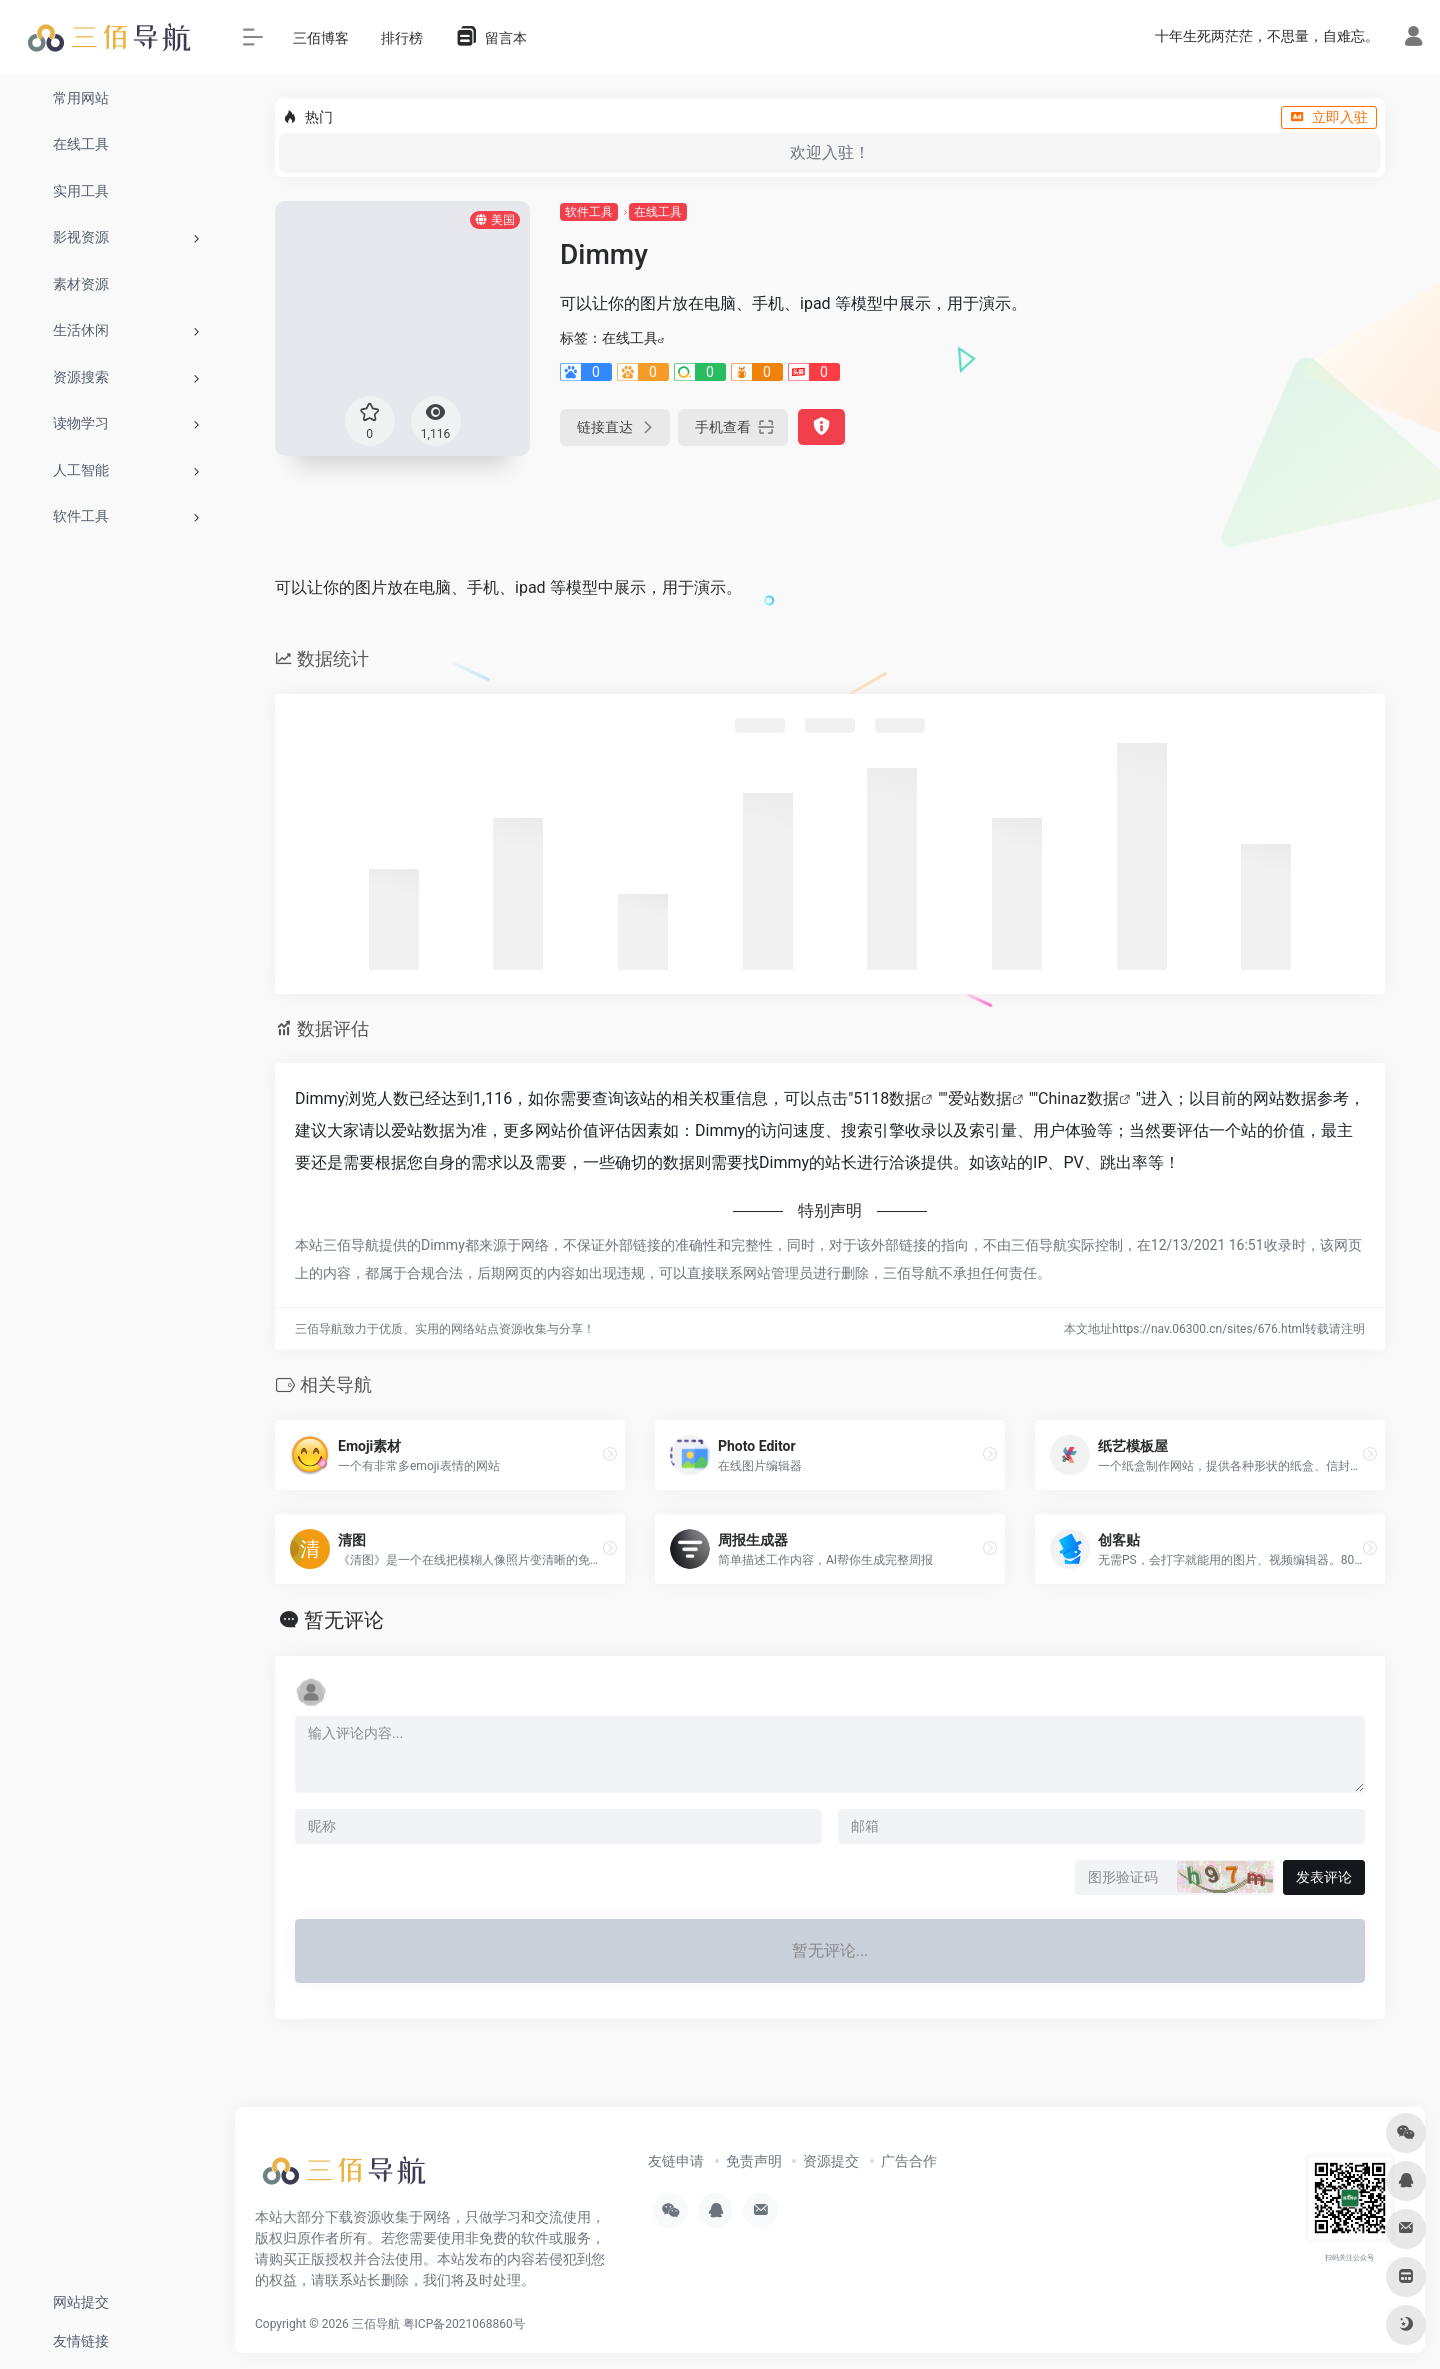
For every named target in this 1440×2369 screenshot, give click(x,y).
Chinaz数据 (1078, 1098)
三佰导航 (376, 2324)
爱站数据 (980, 1098)
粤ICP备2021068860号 (464, 2324)
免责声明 (754, 2161)
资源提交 (831, 2161)
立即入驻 (1329, 117)
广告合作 (909, 2161)
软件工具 (589, 212)
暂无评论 (344, 1620)
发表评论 (1324, 1877)
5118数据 (887, 1098)
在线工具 (658, 212)
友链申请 (676, 2161)
